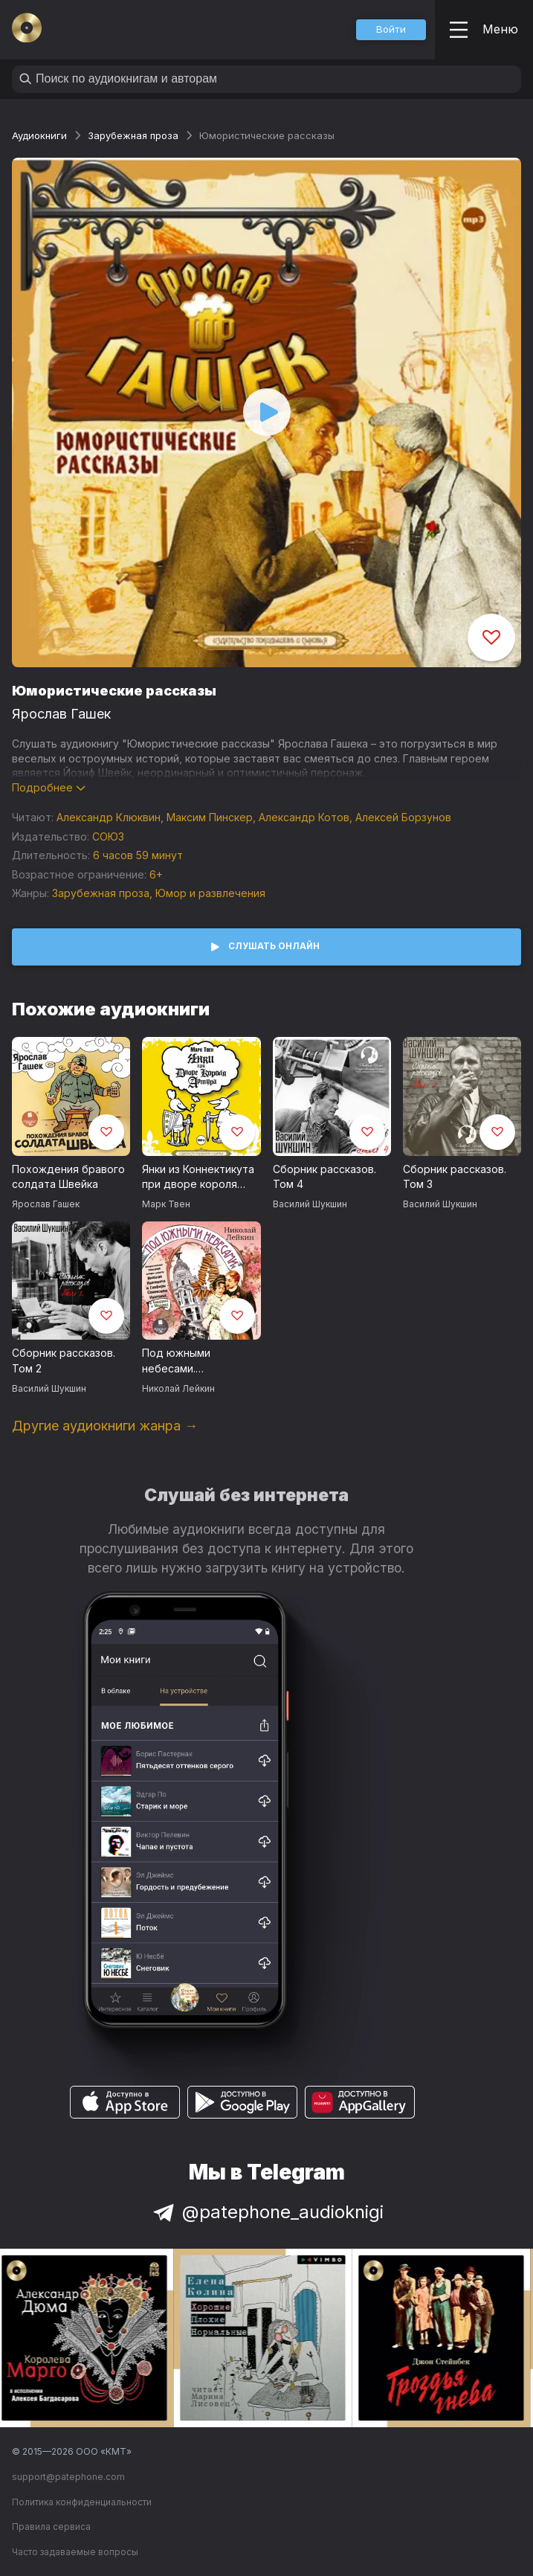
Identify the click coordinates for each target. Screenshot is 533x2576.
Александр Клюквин (108, 817)
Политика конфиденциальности (82, 2502)
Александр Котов (304, 817)
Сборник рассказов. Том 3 (454, 1177)
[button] (391, 29)
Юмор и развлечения (210, 893)
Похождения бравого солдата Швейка (68, 1177)
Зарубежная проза (133, 135)
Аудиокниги (39, 135)
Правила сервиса (51, 2526)
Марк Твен (166, 1204)
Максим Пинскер (210, 817)
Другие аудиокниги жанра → (105, 1425)
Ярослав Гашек (61, 714)
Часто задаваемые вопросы (75, 2551)
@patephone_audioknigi (267, 2212)
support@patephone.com (68, 2476)
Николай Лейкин (178, 1388)
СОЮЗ (108, 836)
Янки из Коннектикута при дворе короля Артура (198, 1177)
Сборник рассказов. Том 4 (324, 1177)
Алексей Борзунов (403, 817)
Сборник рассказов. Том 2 (63, 1360)
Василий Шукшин (310, 1204)
